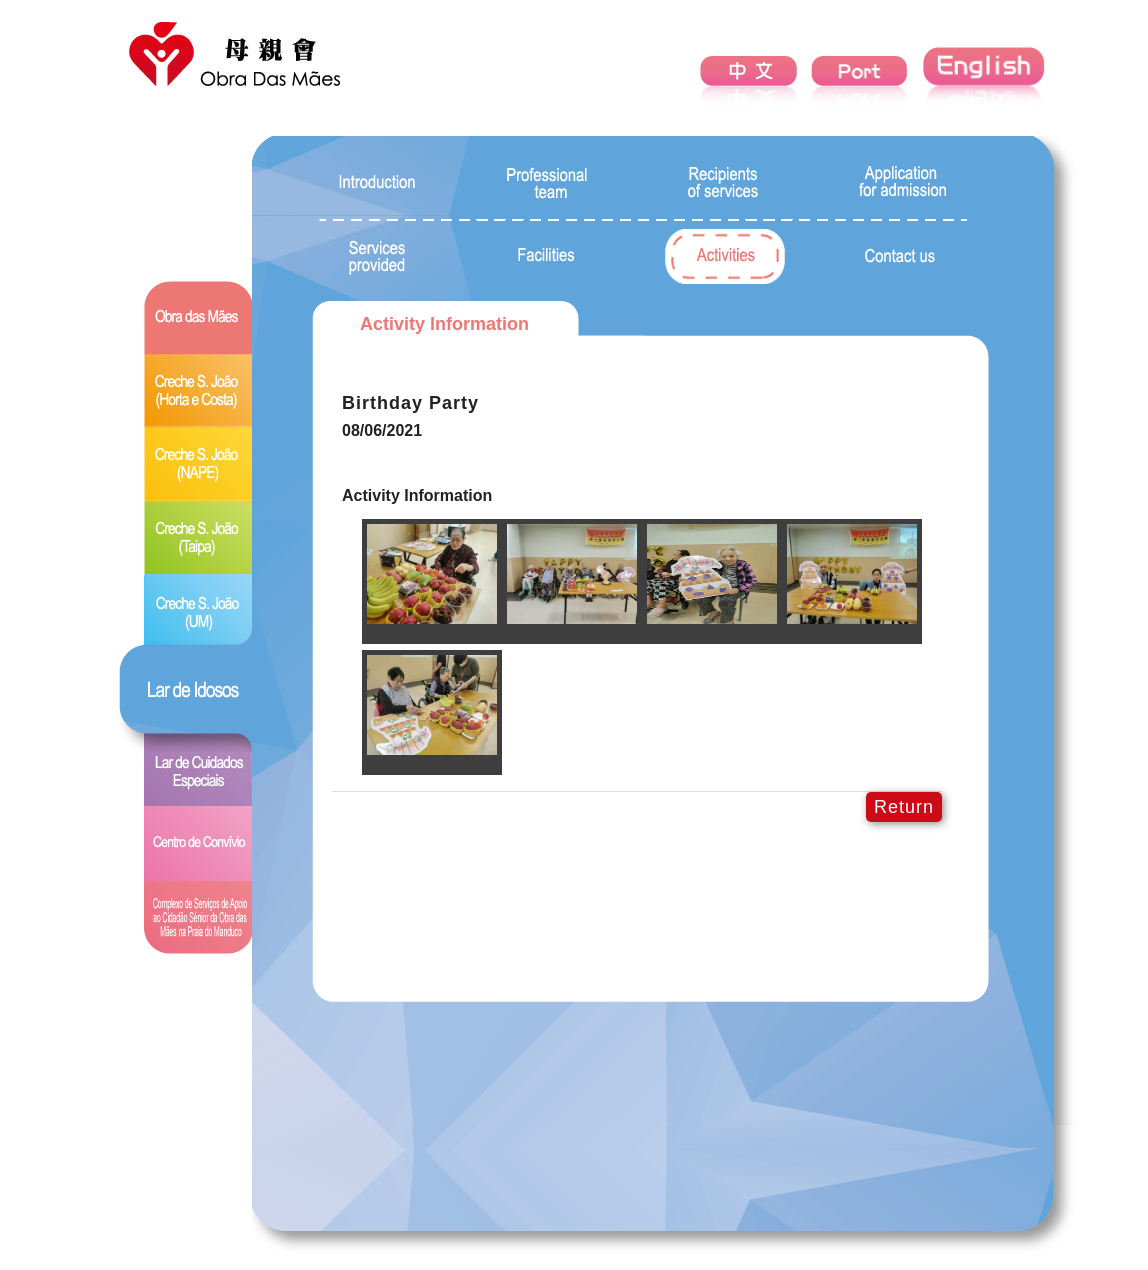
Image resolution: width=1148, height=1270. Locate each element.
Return (904, 807)
